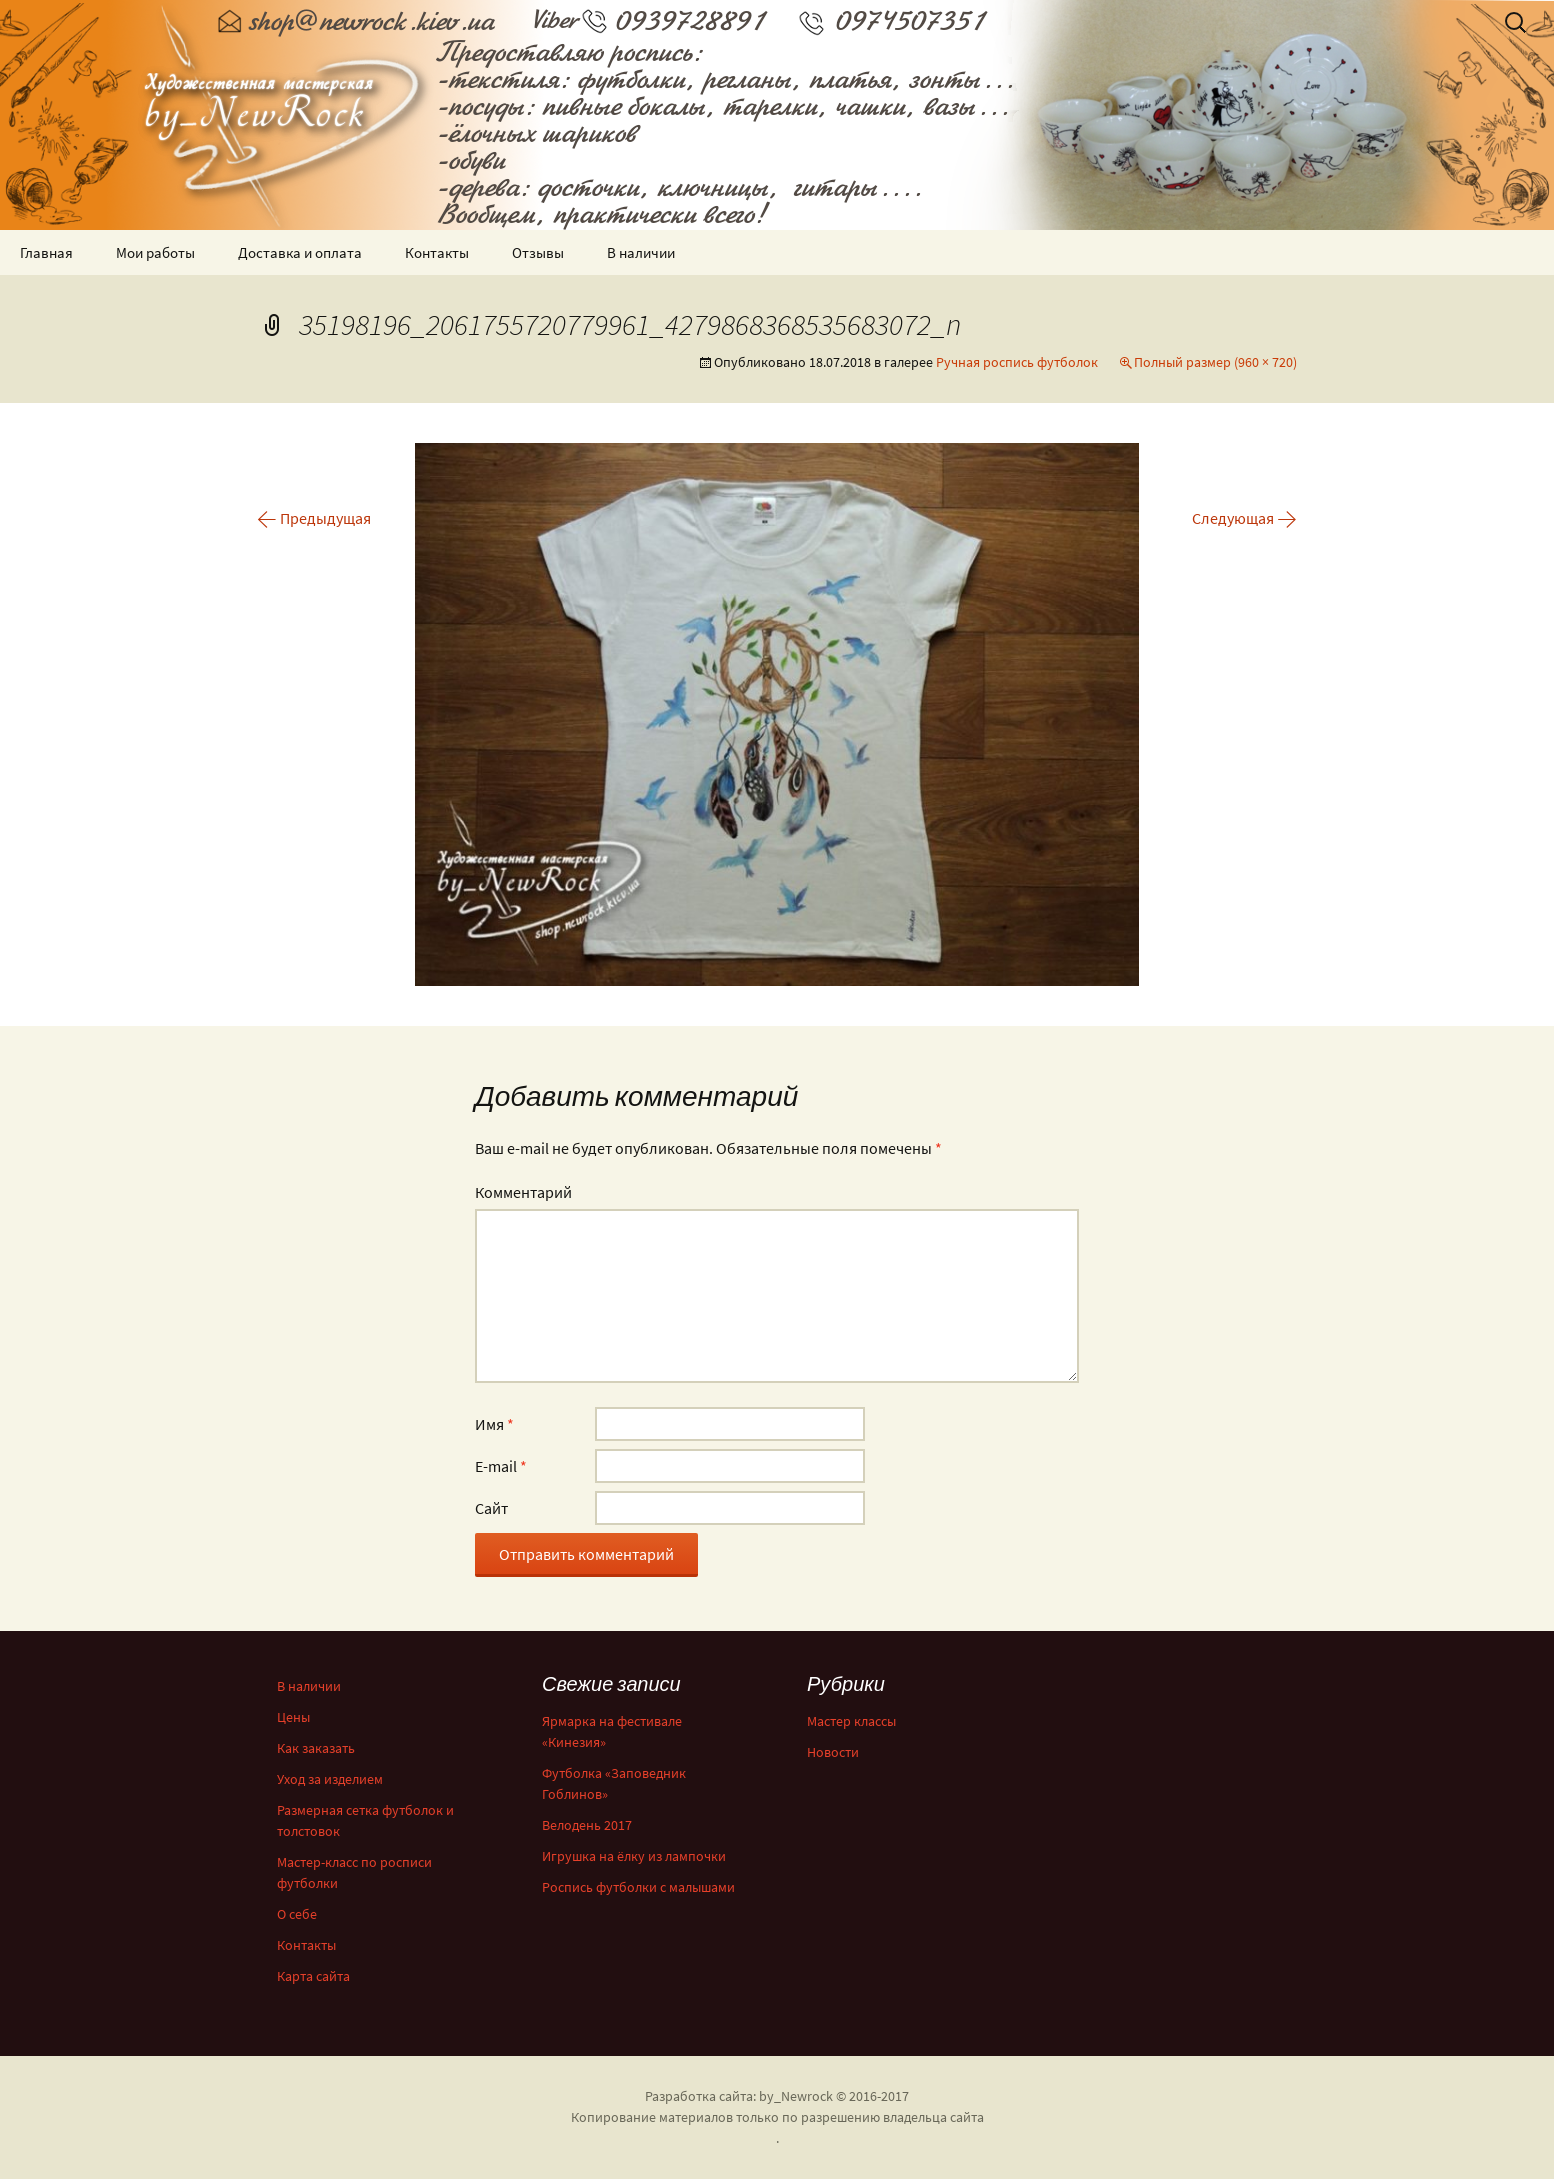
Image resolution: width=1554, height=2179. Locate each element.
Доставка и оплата (300, 252)
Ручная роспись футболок (1017, 362)
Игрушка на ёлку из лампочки (634, 1856)
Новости (833, 1752)
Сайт (491, 1508)
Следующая (1244, 518)
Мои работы (155, 252)
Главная (46, 252)
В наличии (641, 252)
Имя (494, 1424)
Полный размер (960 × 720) (1215, 362)
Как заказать (316, 1748)
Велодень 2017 (587, 1825)
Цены (293, 1717)
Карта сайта (313, 1976)
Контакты (437, 252)
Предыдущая (314, 518)
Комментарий (523, 1192)
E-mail (501, 1466)
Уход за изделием (330, 1779)
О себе (297, 1914)
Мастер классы (851, 1721)
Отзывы (538, 252)
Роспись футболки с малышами (638, 1887)
